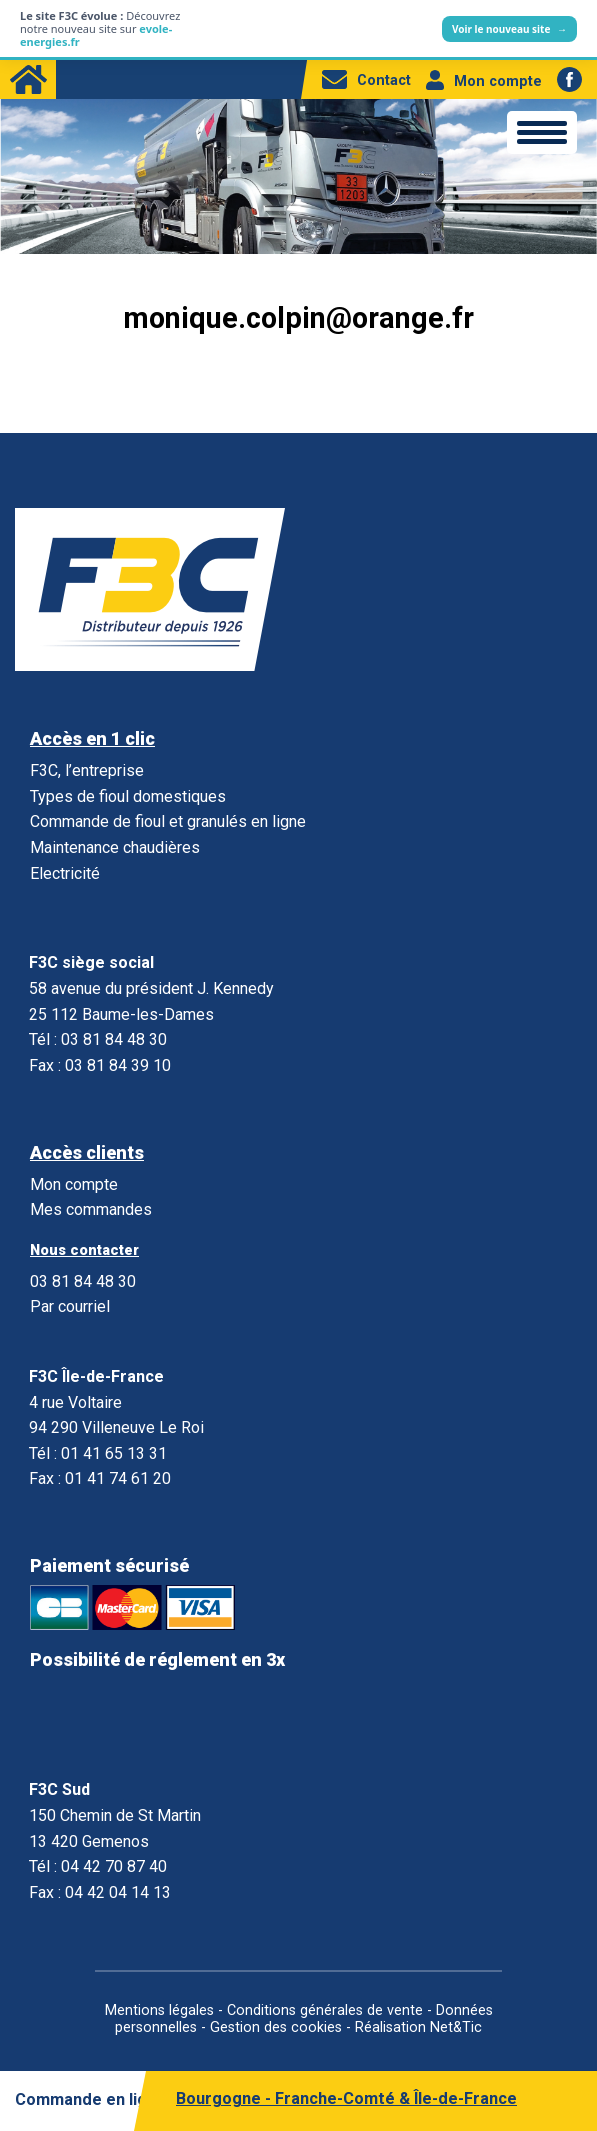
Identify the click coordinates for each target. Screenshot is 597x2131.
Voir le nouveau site (509, 29)
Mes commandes (91, 1209)
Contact (366, 80)
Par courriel (70, 1306)
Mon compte (484, 81)
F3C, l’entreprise (87, 770)
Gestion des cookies (276, 2027)
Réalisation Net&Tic (418, 2027)
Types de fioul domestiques (128, 796)
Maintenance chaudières (115, 847)
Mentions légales (159, 2010)
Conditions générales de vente (325, 2010)
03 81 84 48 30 (83, 1281)
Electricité (65, 873)
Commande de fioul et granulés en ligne (168, 821)
